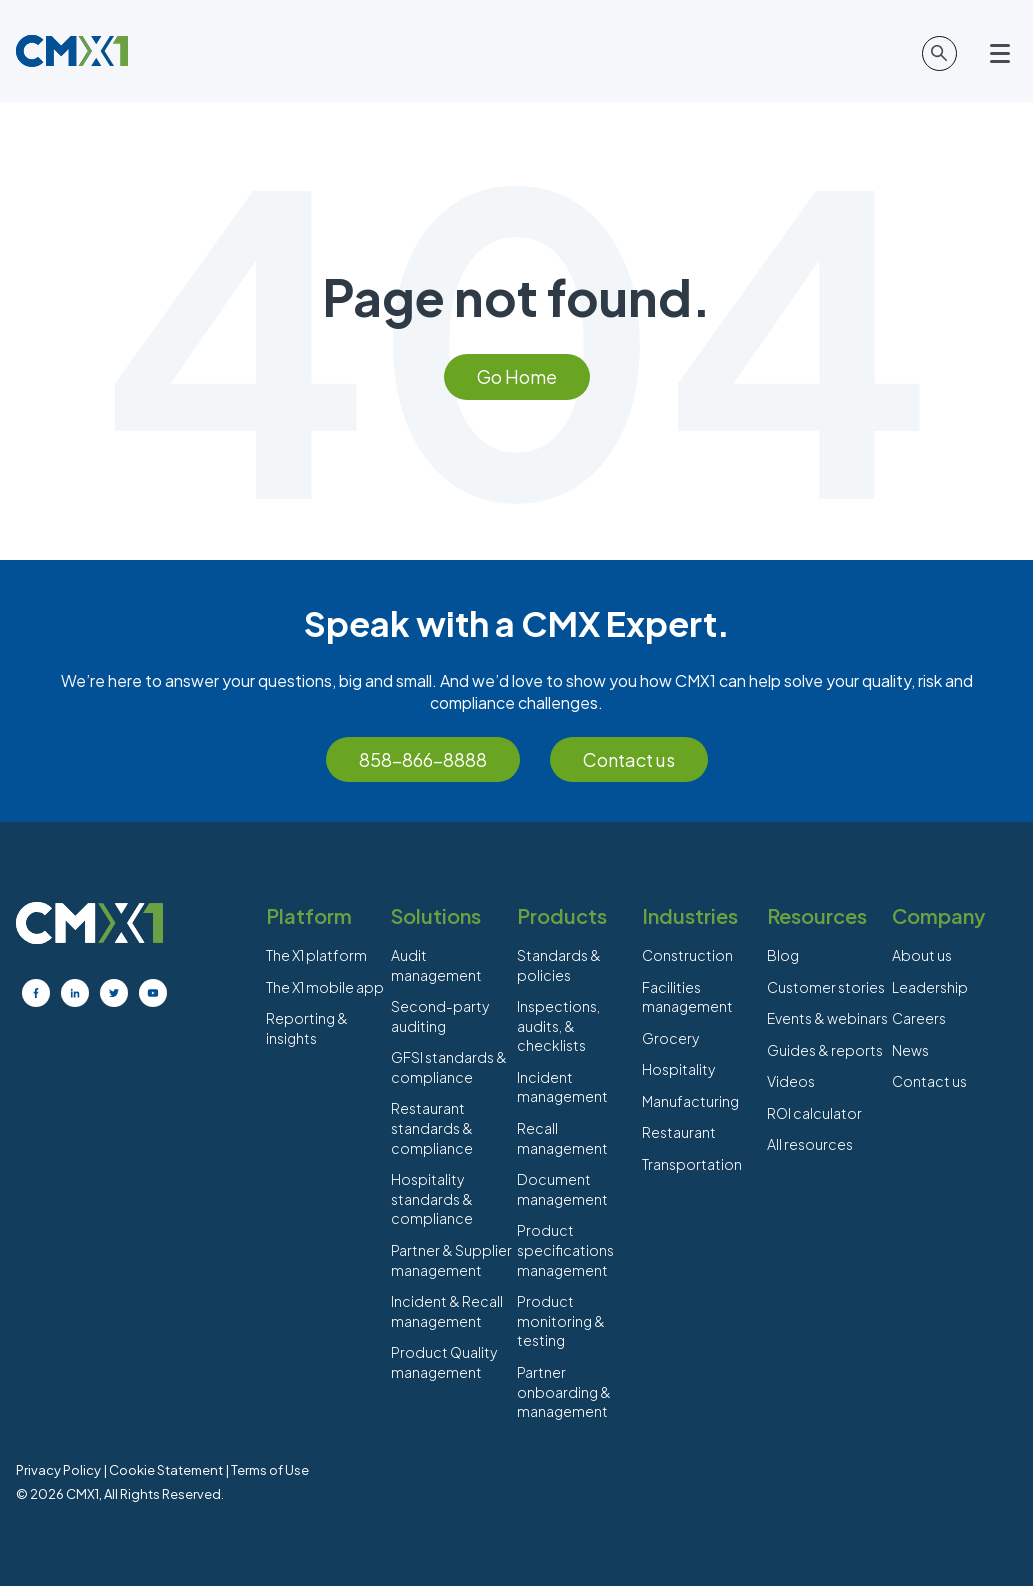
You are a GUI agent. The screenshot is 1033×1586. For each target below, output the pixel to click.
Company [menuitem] (938, 915)
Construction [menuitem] (687, 955)
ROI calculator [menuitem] (814, 1113)
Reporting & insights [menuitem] (307, 1028)
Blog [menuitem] (783, 955)
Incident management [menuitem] (562, 1087)
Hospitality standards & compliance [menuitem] (432, 1198)
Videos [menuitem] (791, 1081)
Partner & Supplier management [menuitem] (451, 1260)
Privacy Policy (58, 1470)
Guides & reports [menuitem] (825, 1050)
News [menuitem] (910, 1050)
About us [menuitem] (922, 955)
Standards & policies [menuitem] (559, 965)
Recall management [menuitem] (562, 1138)
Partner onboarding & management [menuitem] (564, 1391)
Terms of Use (270, 1470)
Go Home (517, 376)
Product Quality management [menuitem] (444, 1362)
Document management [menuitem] (562, 1189)
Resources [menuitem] (817, 915)
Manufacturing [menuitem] (690, 1101)
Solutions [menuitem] (436, 915)
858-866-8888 (423, 759)
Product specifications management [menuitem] (565, 1249)
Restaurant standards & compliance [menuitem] (432, 1127)
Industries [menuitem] (690, 915)
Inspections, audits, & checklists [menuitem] (558, 1025)
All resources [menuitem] (810, 1144)
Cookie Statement (166, 1470)
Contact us (629, 759)
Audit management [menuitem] (436, 965)
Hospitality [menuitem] (678, 1069)
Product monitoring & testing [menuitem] (561, 1320)
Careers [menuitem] (919, 1018)
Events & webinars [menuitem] (827, 1018)
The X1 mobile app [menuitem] (325, 987)
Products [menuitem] (562, 915)
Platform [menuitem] (309, 915)
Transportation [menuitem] (692, 1164)
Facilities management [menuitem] (687, 997)
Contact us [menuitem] (929, 1081)
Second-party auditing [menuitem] (440, 1016)
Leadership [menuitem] (930, 987)
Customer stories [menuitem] (826, 987)
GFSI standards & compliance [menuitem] (449, 1067)
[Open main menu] (1003, 54)
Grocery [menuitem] (670, 1038)
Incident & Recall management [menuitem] (447, 1311)
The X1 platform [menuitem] (316, 955)
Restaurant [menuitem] (679, 1132)
